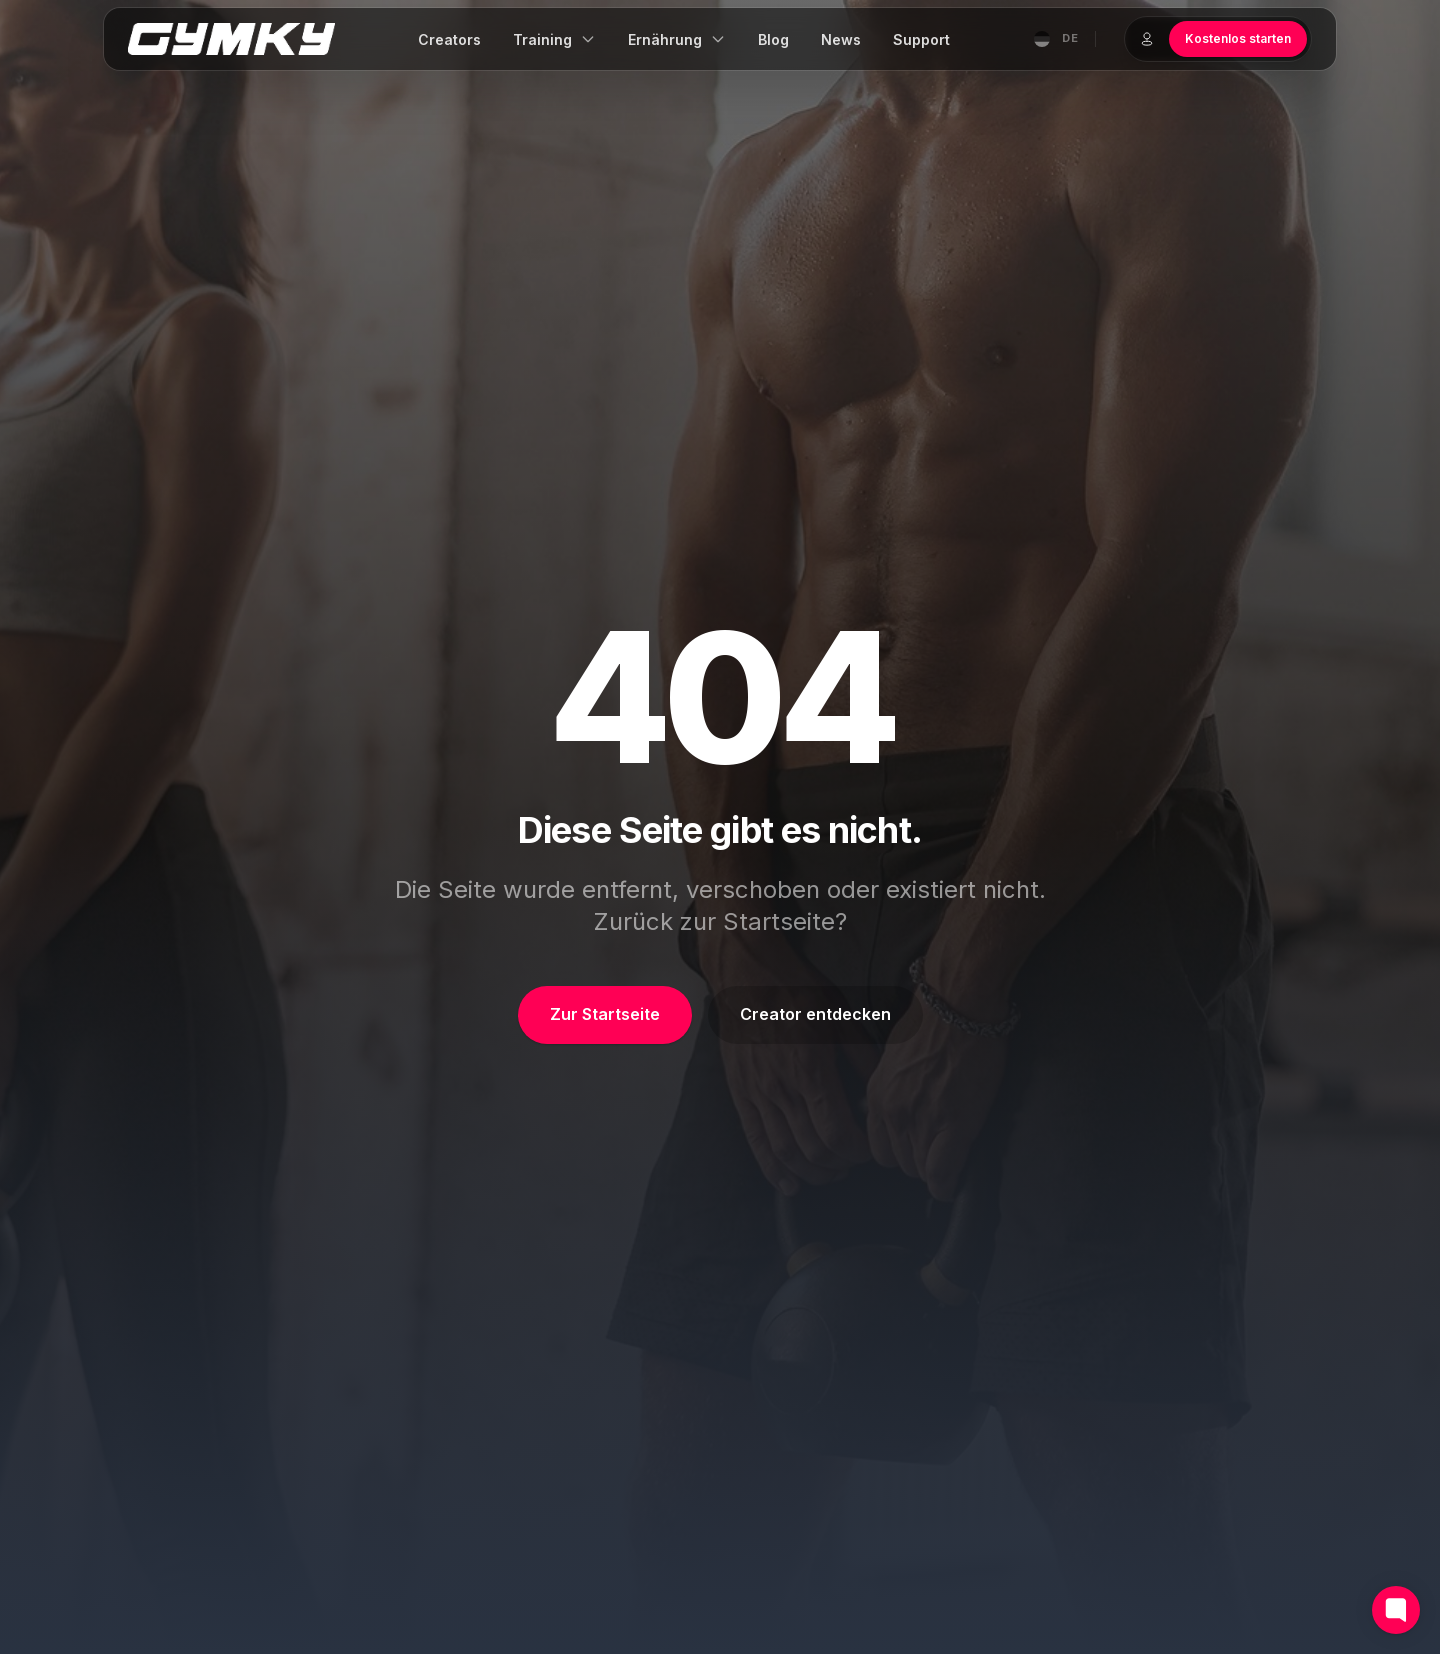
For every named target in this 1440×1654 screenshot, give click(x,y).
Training (554, 39)
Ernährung (677, 39)
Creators (449, 39)
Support (921, 39)
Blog (773, 39)
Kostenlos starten (1238, 38)
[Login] (1147, 39)
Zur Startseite (605, 1014)
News (841, 39)
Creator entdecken (815, 1014)
